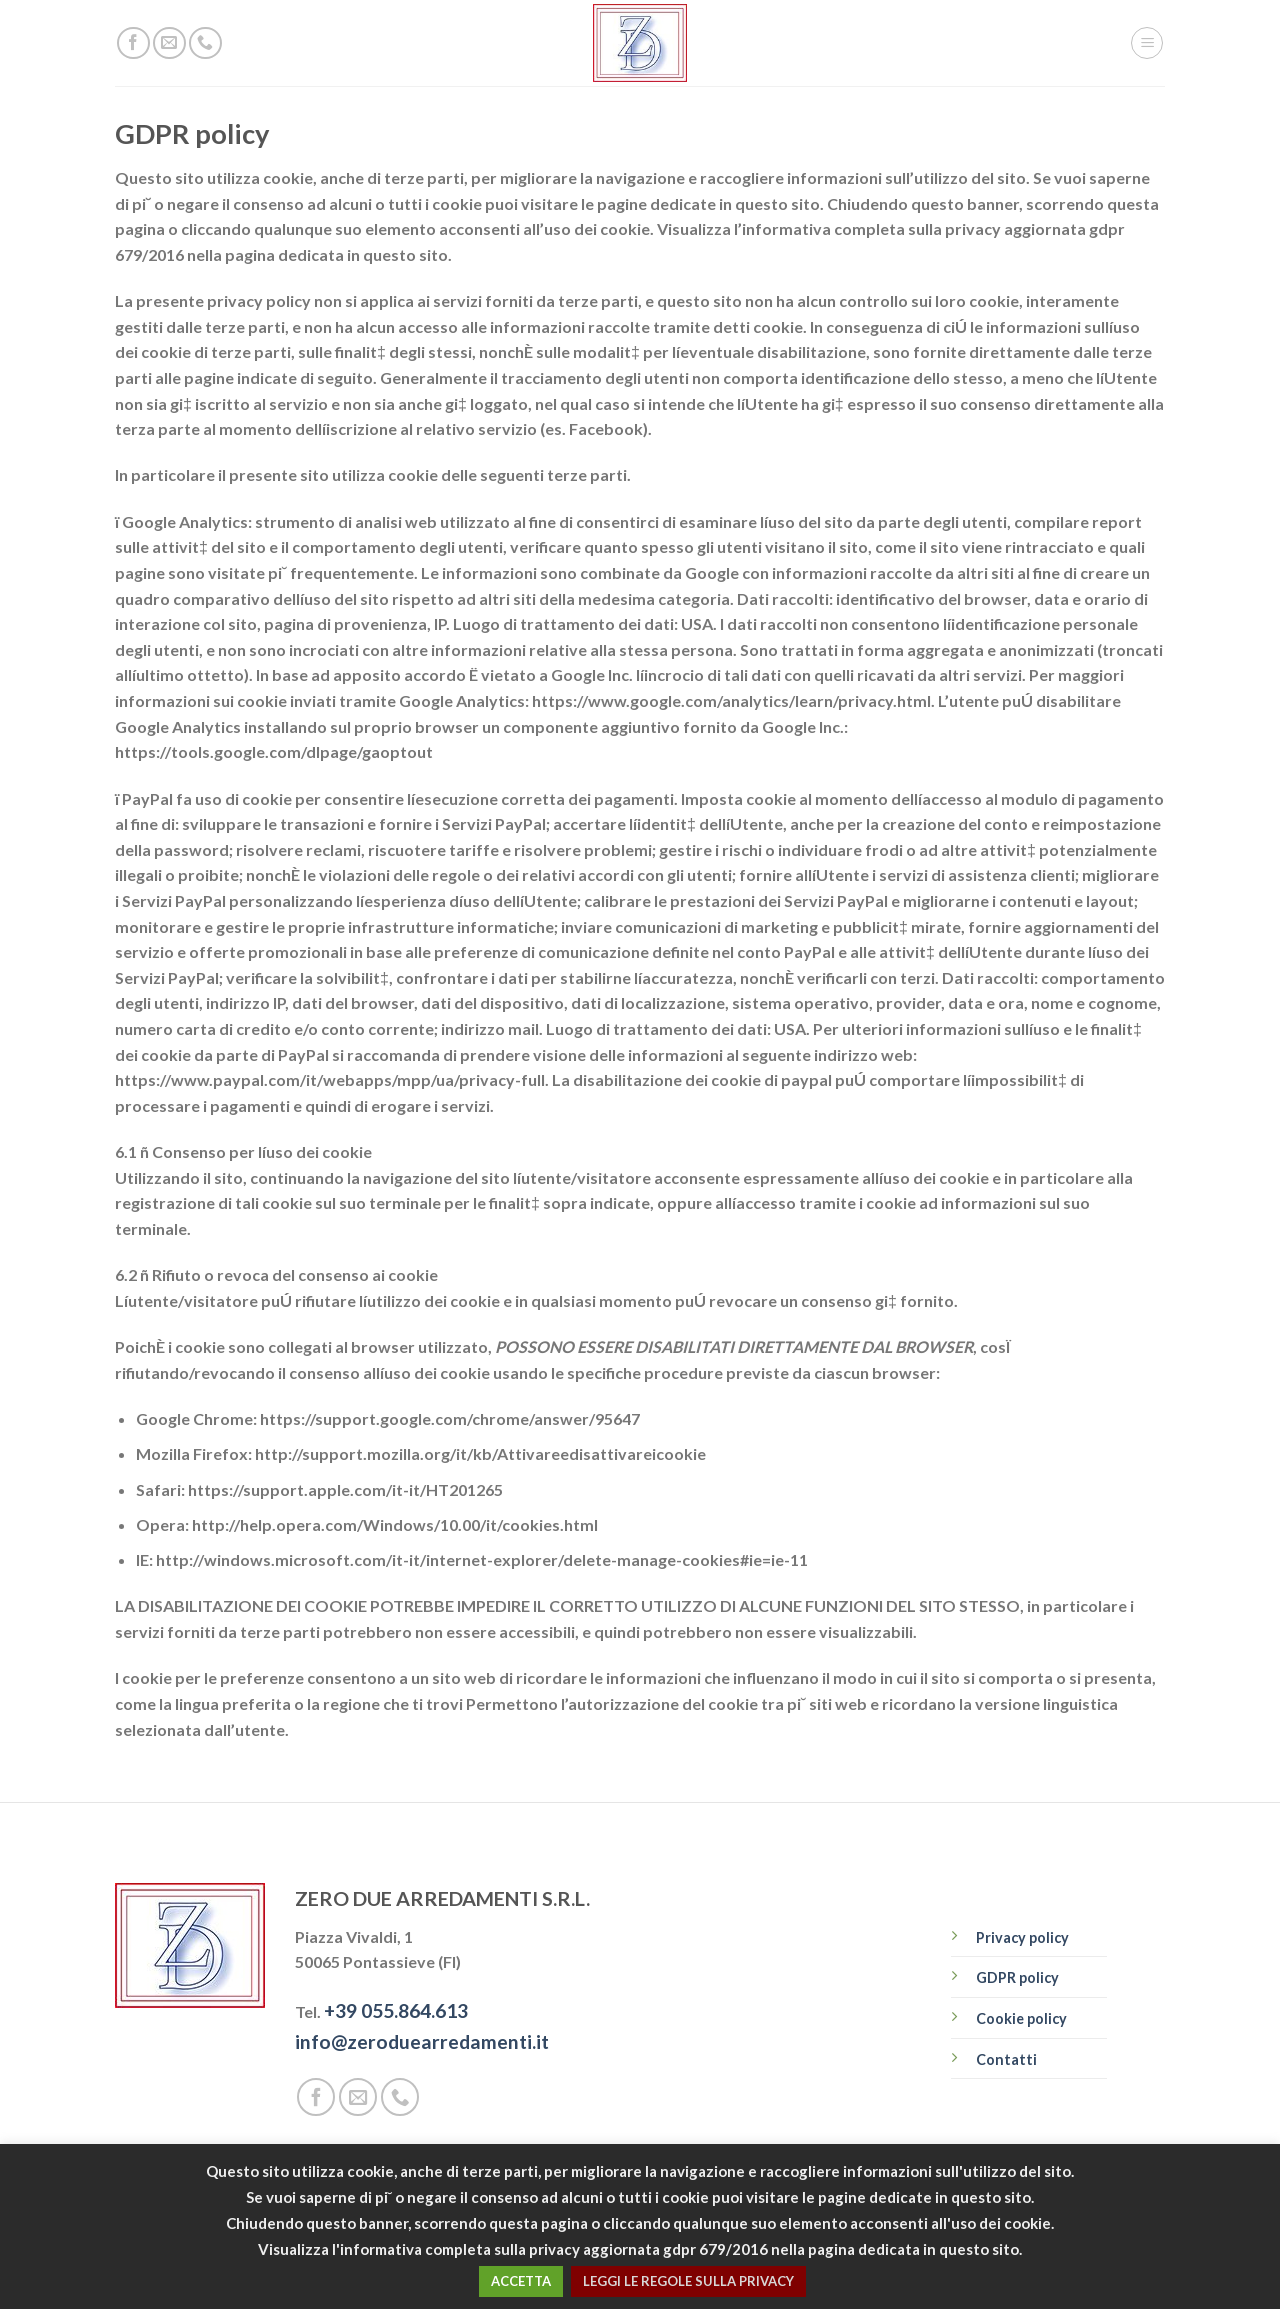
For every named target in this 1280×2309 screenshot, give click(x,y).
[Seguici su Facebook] (133, 43)
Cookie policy (1021, 2018)
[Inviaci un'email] (169, 43)
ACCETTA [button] (521, 2281)
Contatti (1006, 2059)
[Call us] (205, 43)
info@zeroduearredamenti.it (422, 2041)
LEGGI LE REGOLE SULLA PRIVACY (688, 2281)
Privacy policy (1022, 1937)
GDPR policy (1017, 1977)
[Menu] (1147, 43)
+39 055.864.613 (396, 2010)
